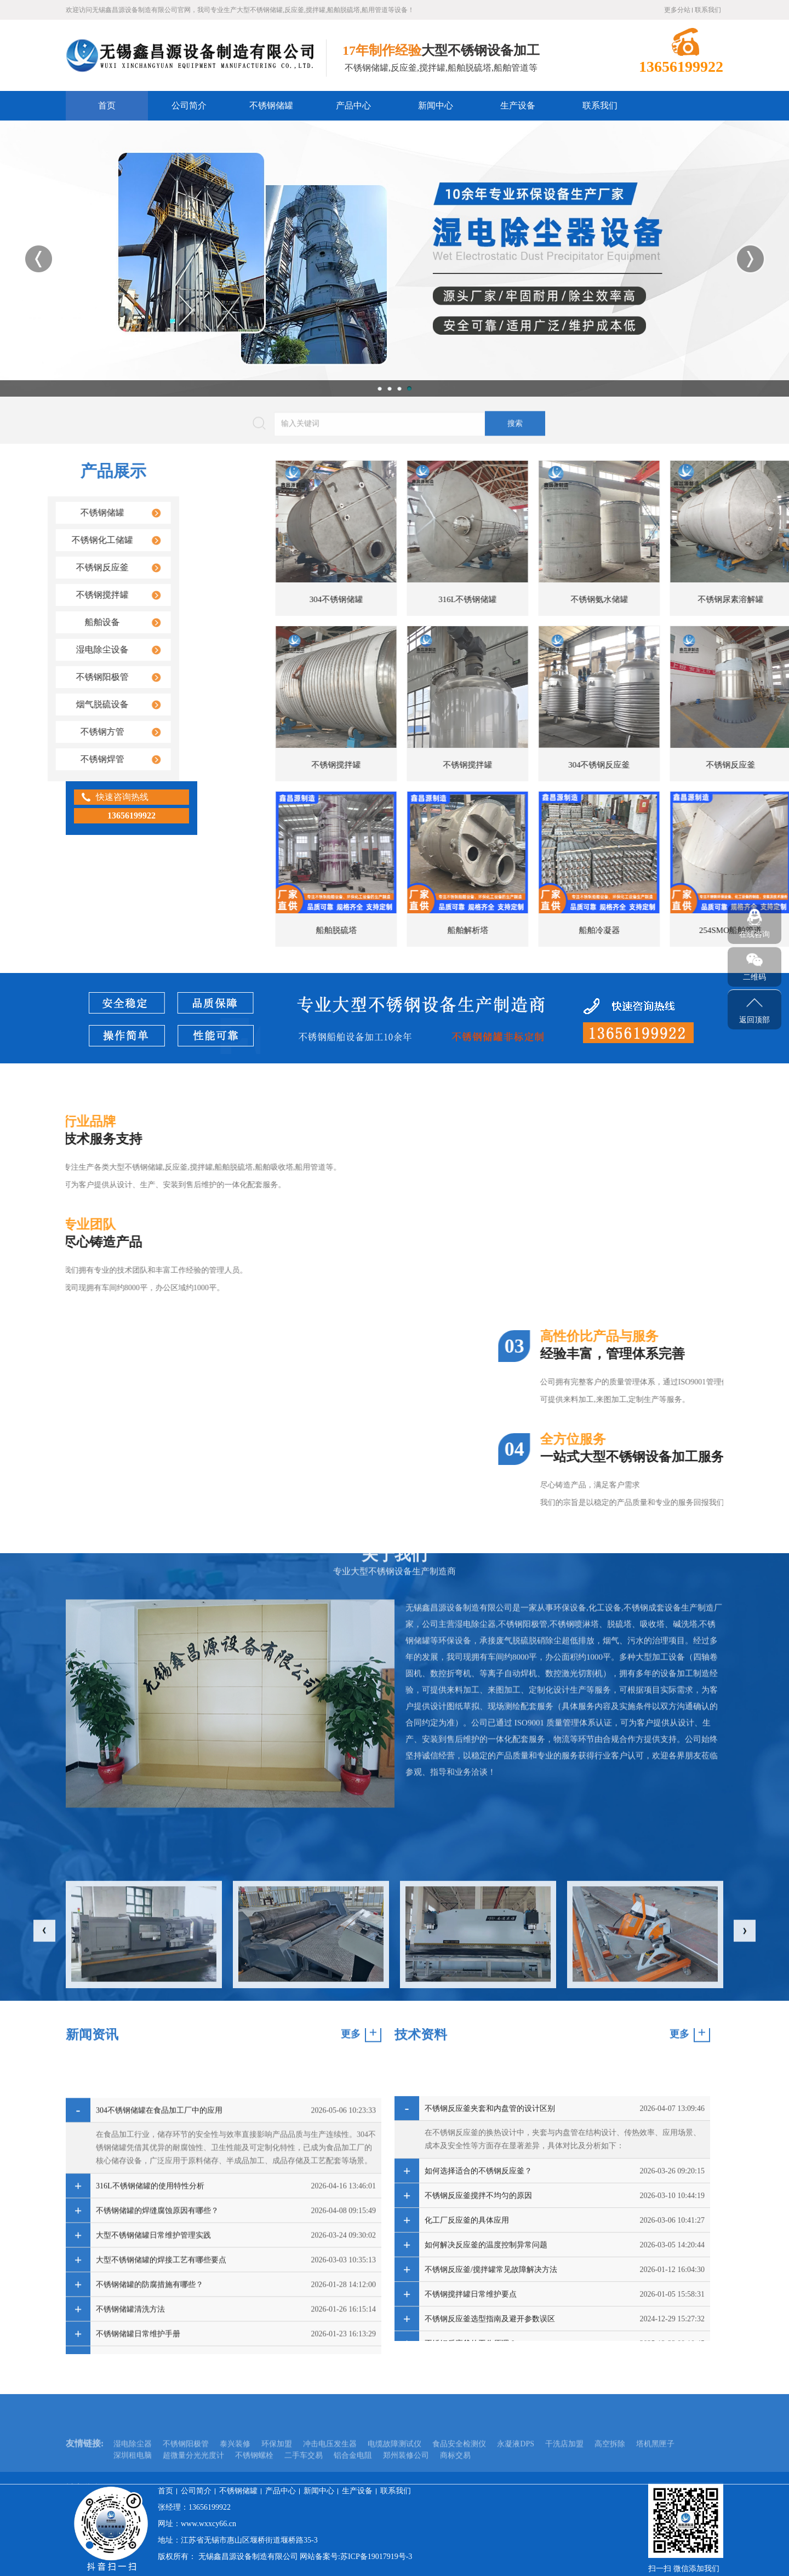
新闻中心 (435, 105)
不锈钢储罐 (271, 105)
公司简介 (189, 105)
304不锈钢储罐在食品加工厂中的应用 (159, 2338)
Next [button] (750, 259)
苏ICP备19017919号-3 (376, 2556)
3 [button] (399, 388)
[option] (394, 259)
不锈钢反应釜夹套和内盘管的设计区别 (490, 2326)
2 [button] (389, 388)
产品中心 (353, 105)
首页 (107, 105)
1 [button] (380, 388)
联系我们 (708, 10)
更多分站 (677, 10)
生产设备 (517, 105)
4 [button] (409, 388)
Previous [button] (39, 259)
